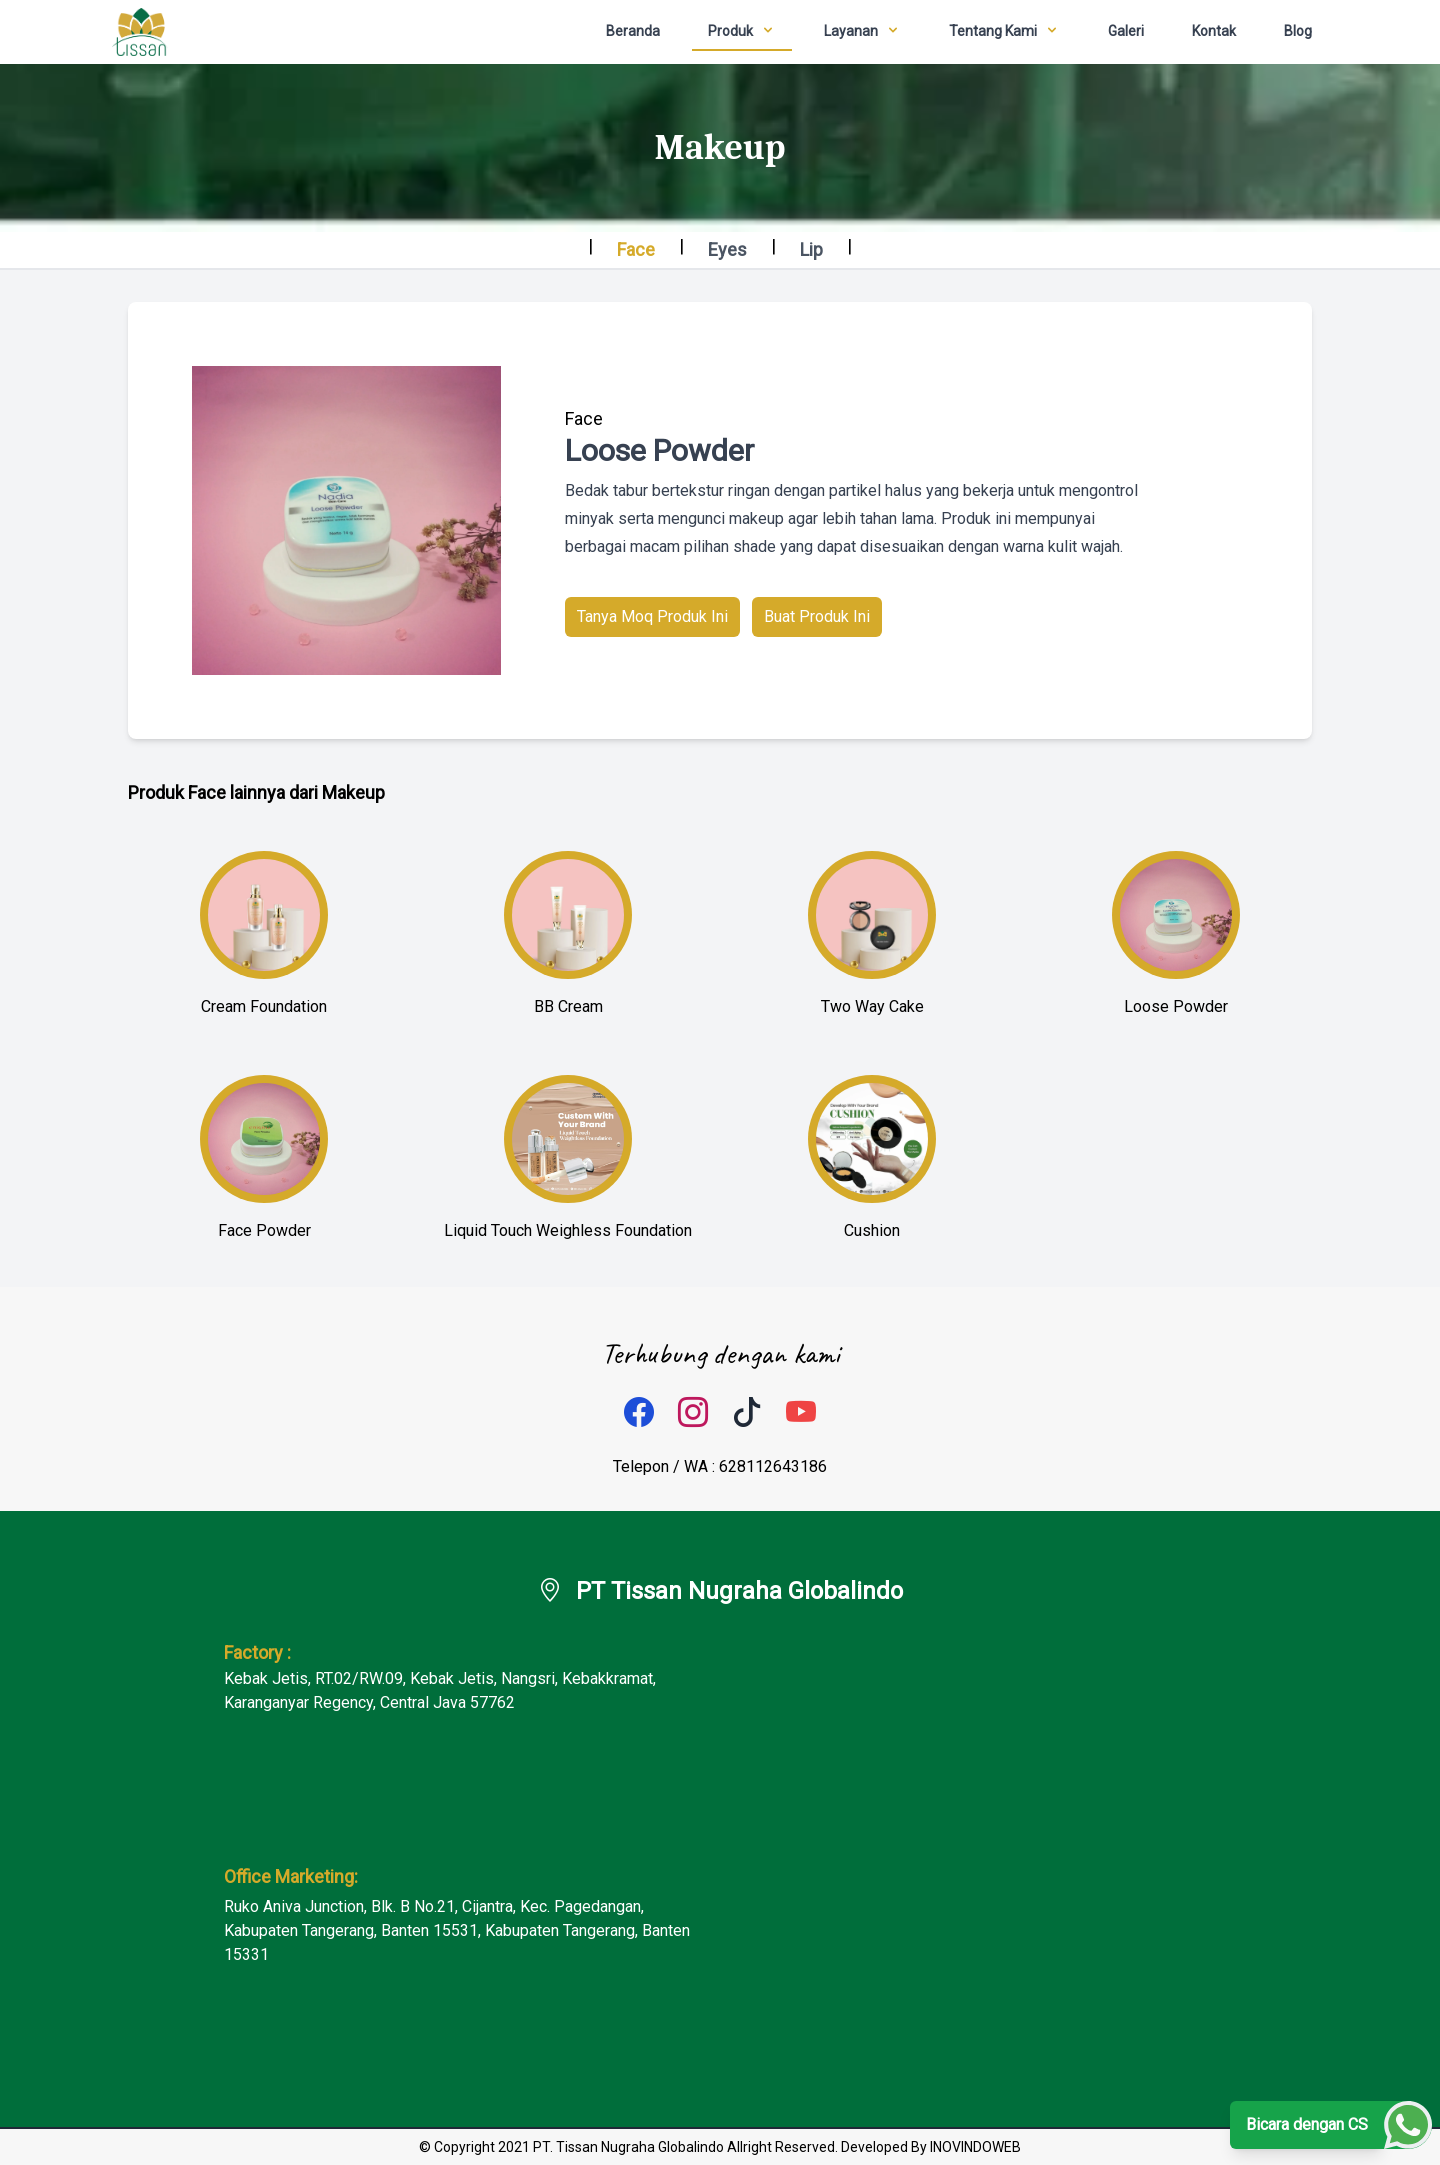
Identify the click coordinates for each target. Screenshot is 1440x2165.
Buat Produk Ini (817, 616)
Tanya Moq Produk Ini (652, 616)
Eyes (727, 249)
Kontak (1214, 31)
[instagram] (693, 1413)
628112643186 (773, 1466)
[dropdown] (742, 32)
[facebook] (639, 1413)
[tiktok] (747, 1413)
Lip (811, 249)
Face (636, 249)
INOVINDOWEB (975, 2147)
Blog (1298, 31)
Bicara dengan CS (1307, 2124)
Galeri (1126, 31)
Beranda (633, 31)
